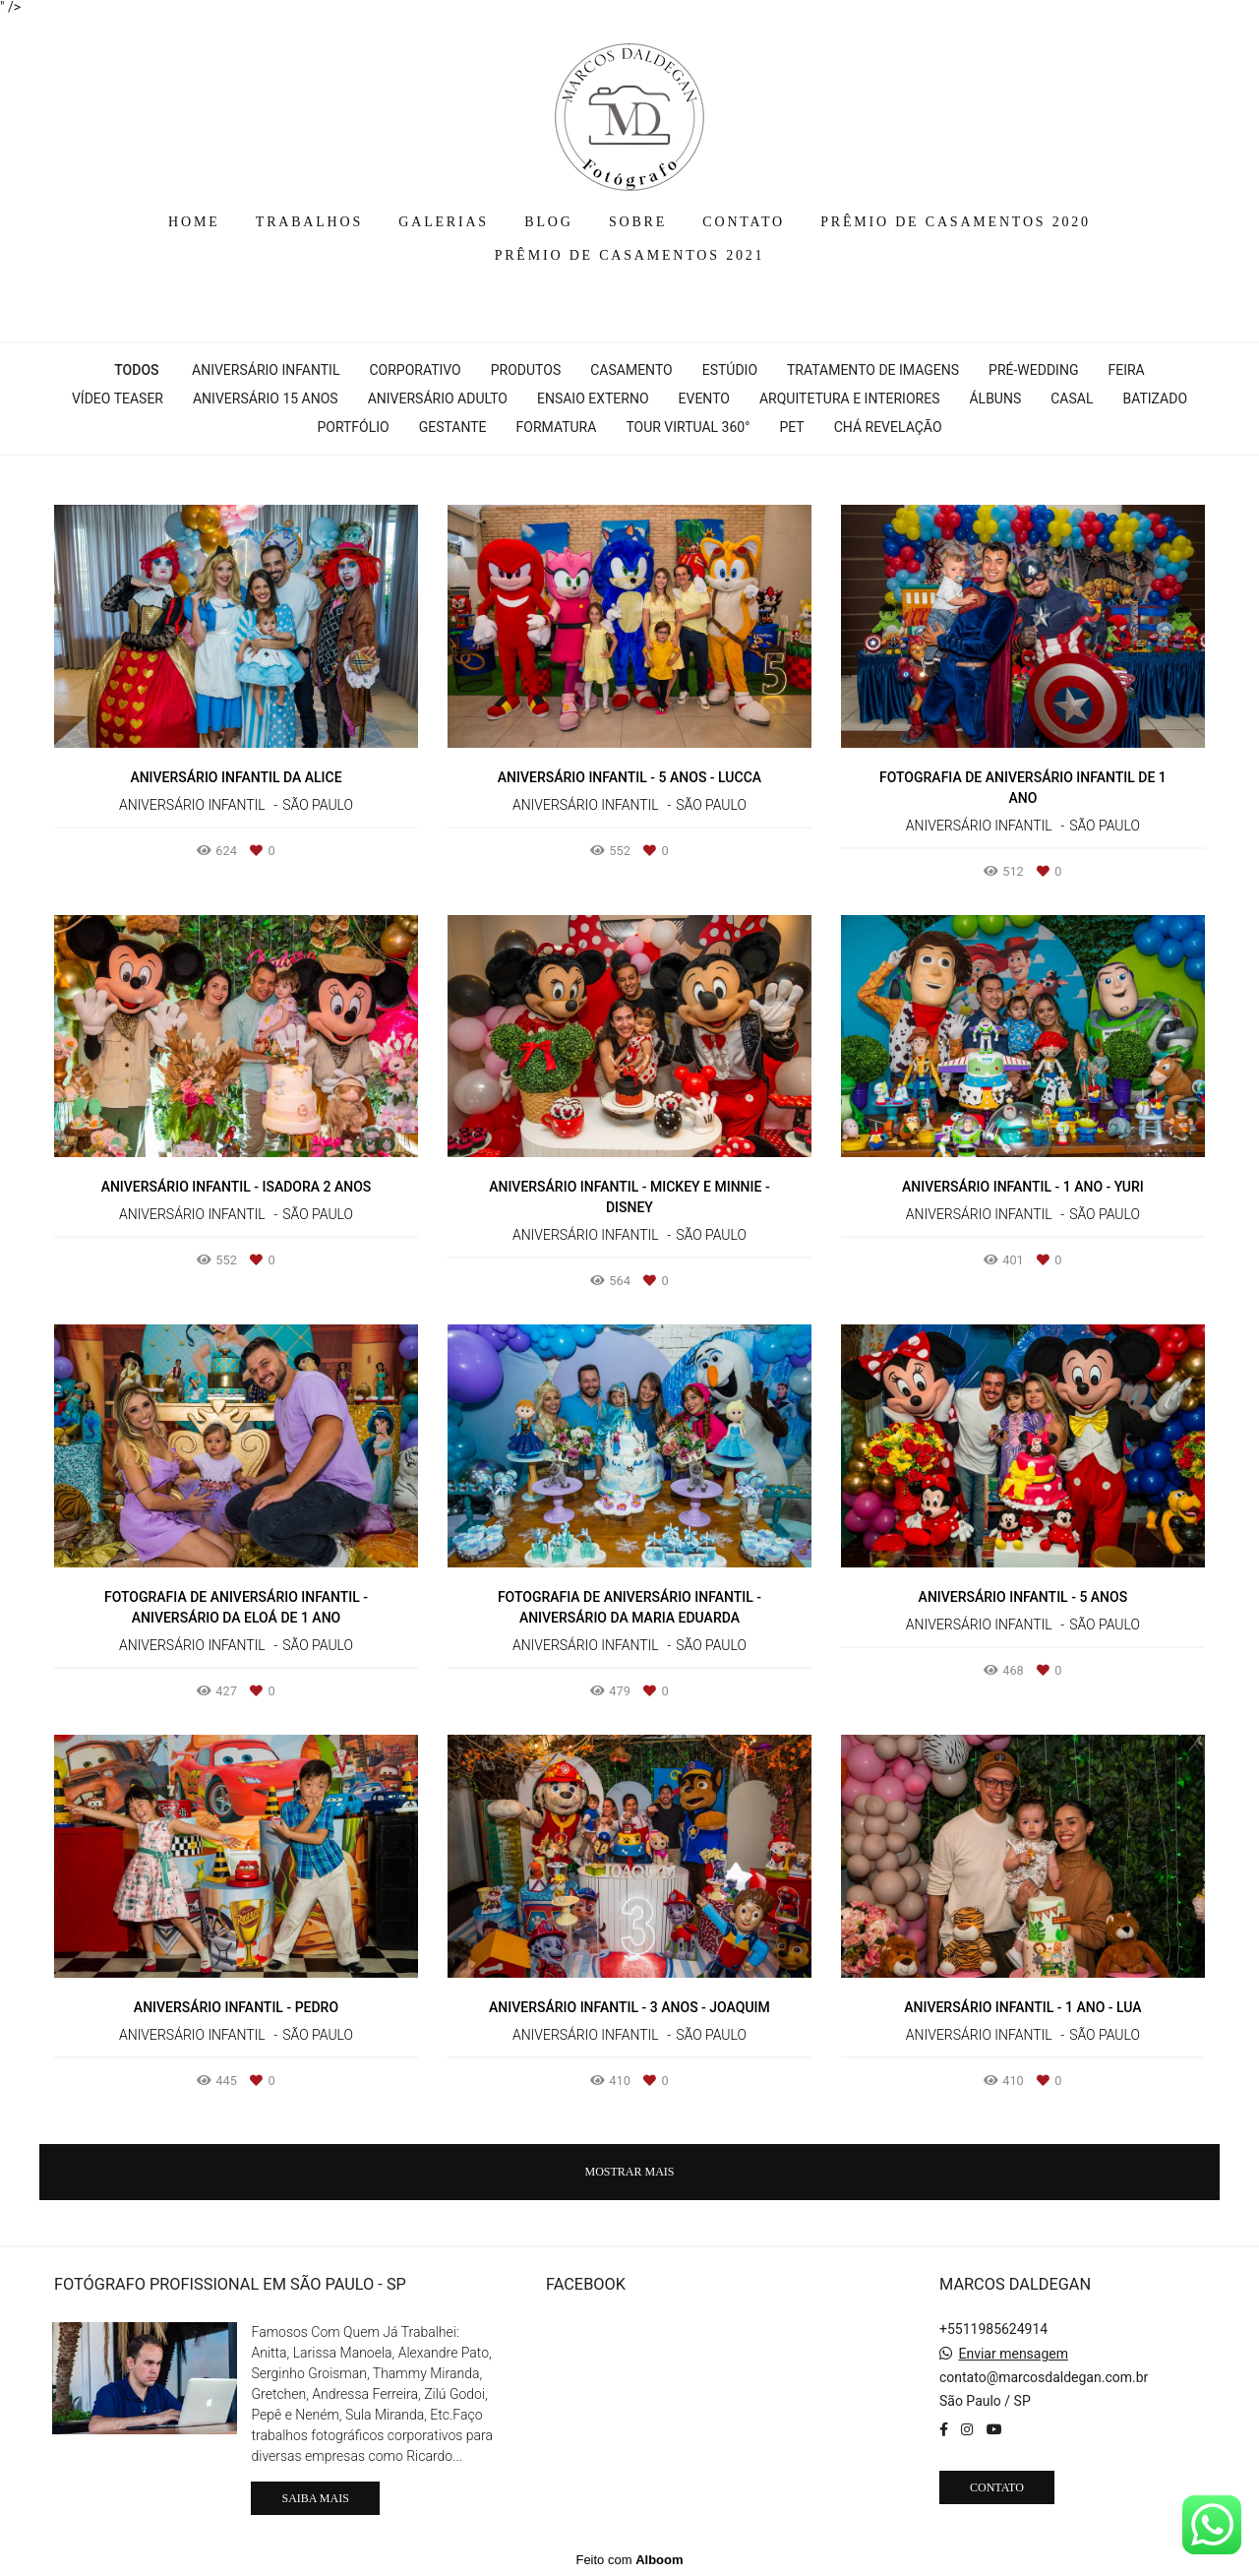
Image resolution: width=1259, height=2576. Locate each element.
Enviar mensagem (1013, 2354)
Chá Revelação (888, 427)
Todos (136, 370)
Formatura (556, 427)
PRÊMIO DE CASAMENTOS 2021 (630, 255)
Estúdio (729, 370)
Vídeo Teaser (117, 398)
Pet (791, 427)
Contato (997, 2487)
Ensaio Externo (593, 398)
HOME (193, 222)
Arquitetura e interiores (849, 398)
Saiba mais (314, 2498)
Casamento (631, 370)
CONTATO (743, 222)
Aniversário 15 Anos (265, 398)
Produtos (526, 370)
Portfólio (353, 427)
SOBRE (638, 222)
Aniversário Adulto (438, 398)
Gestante (453, 427)
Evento (704, 398)
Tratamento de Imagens (873, 370)
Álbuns (995, 398)
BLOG (548, 222)
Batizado (1154, 398)
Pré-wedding (1033, 370)
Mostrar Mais (629, 2171)
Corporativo (414, 370)
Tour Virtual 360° (687, 427)
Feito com (629, 2559)
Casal (1071, 398)
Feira (1126, 370)
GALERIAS (443, 222)
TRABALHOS (309, 222)
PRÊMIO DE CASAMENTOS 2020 (955, 222)
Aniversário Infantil (265, 370)
